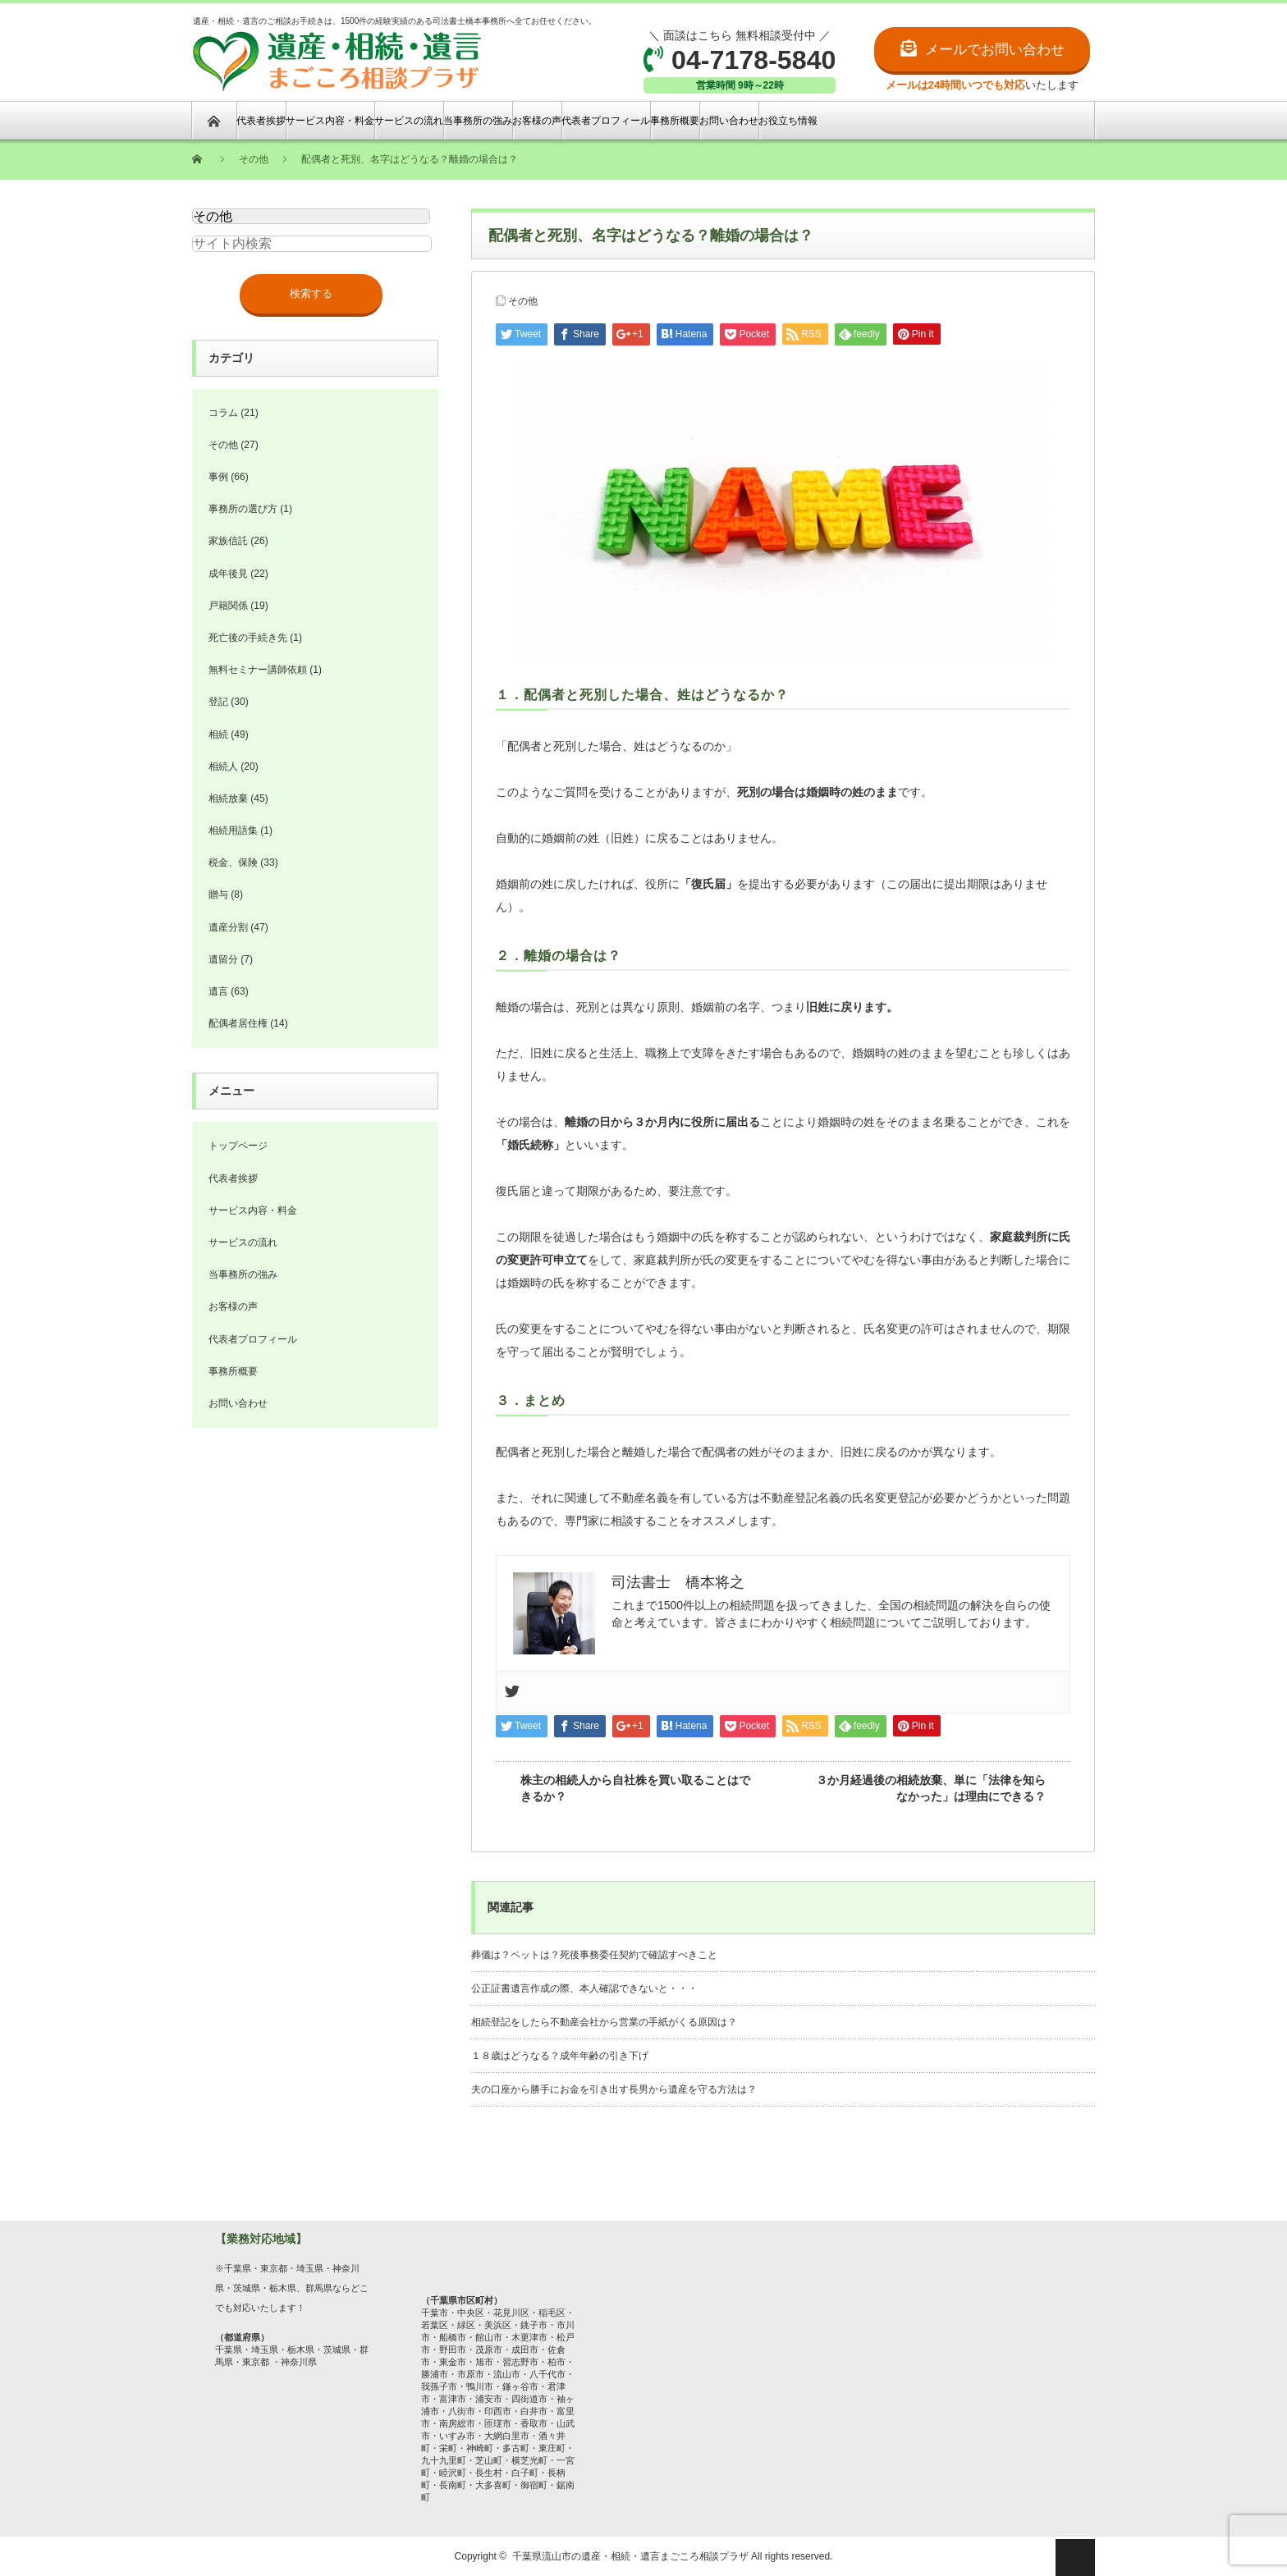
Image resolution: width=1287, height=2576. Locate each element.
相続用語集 (233, 830)
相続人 (223, 766)
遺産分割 (228, 927)
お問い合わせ (728, 120)
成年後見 (228, 573)
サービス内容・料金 (330, 120)
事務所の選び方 (242, 509)
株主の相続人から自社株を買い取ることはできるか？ (635, 1788)
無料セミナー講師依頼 (257, 669)
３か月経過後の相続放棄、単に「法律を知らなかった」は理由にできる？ (931, 1788)
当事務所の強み (477, 120)
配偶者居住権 (238, 1023)
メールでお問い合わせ (995, 49)
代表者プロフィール (605, 120)
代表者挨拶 (261, 120)
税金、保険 (233, 862)
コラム (223, 413)
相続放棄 (228, 798)
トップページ (238, 1145)
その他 (523, 301)
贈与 (218, 894)
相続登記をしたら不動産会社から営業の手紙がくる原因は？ (604, 2022)
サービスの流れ (408, 120)
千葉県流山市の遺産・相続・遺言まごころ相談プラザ (630, 2556)
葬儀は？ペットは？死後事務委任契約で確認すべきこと (594, 1955)
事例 (218, 477)
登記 (218, 701)
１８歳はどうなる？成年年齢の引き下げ (559, 2055)
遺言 (218, 991)
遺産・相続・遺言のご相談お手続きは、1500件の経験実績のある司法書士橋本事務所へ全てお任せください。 (395, 54)
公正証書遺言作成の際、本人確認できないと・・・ (584, 1988)
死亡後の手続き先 (247, 637)
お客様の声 (536, 120)
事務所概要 (674, 120)
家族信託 (228, 541)
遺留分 (223, 959)
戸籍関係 (228, 605)
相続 (218, 734)
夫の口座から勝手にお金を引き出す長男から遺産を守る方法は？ (614, 2089)
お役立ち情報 (788, 120)
